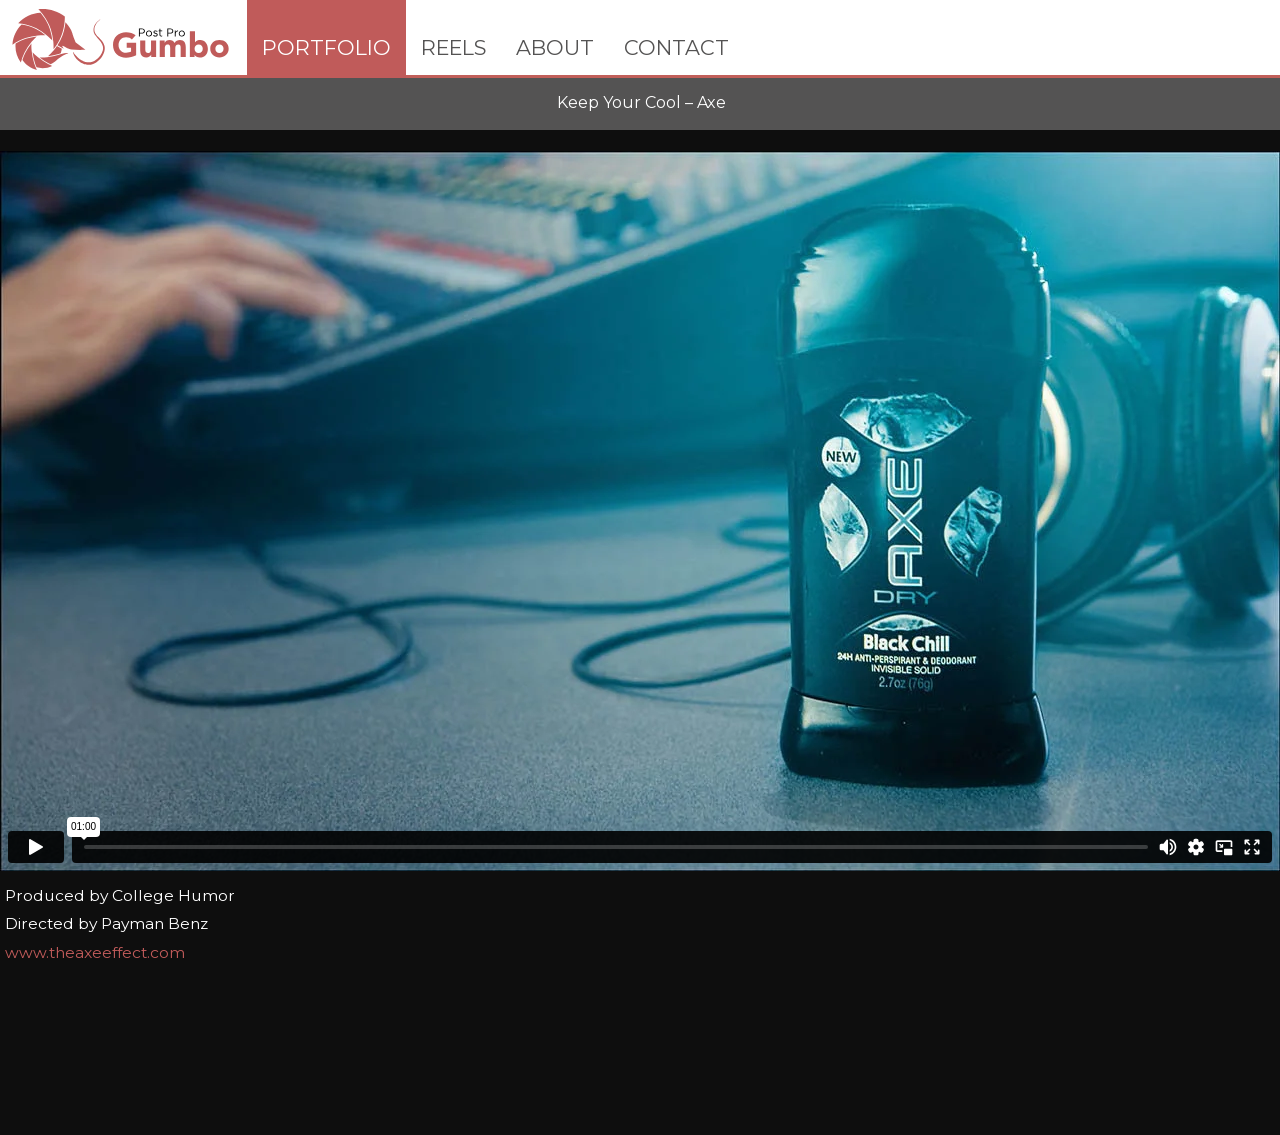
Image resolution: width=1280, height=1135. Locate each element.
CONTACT (676, 47)
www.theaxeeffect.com (95, 952)
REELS (453, 47)
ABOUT (555, 47)
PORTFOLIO (326, 47)
